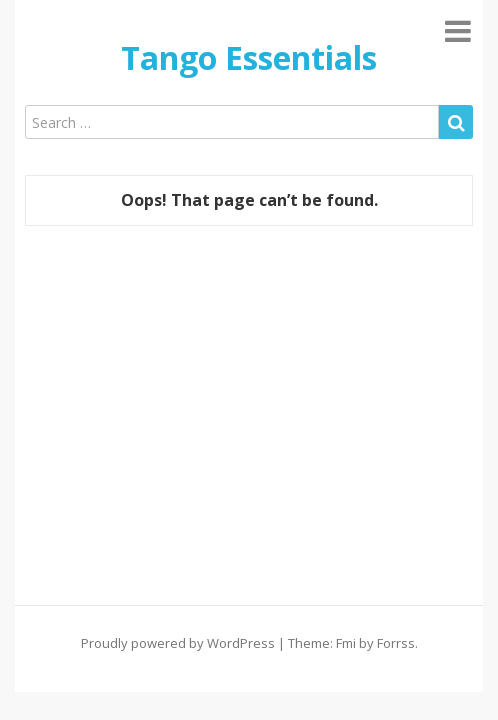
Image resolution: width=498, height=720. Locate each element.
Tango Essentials (249, 57)
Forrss (396, 643)
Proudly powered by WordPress (178, 643)
